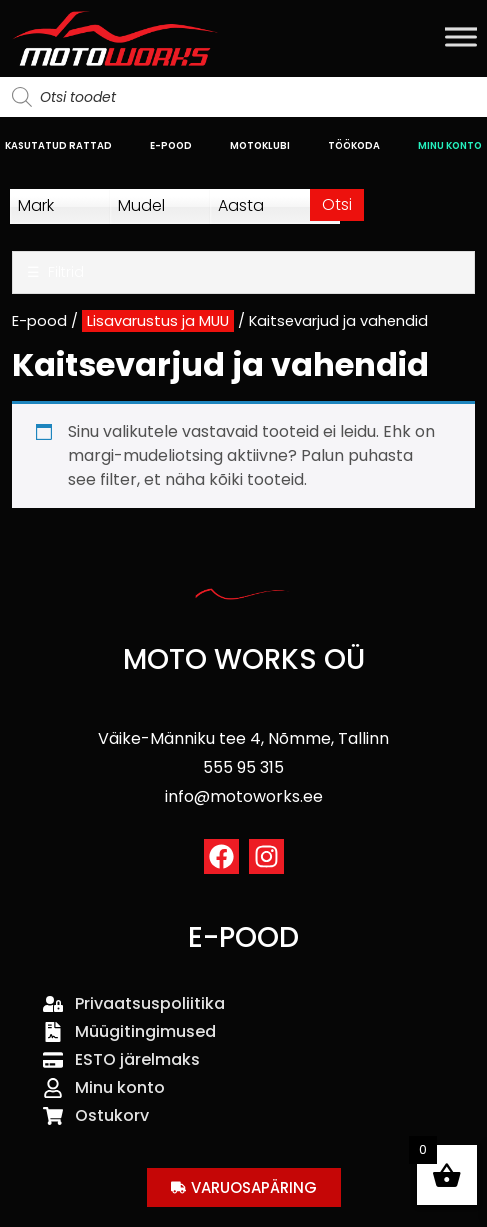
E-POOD (171, 145)
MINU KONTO (450, 145)
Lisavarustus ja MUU (158, 321)
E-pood (39, 321)
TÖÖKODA (354, 145)
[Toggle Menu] (461, 36)
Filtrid (55, 272)
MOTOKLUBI (260, 145)
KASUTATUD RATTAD (58, 145)
